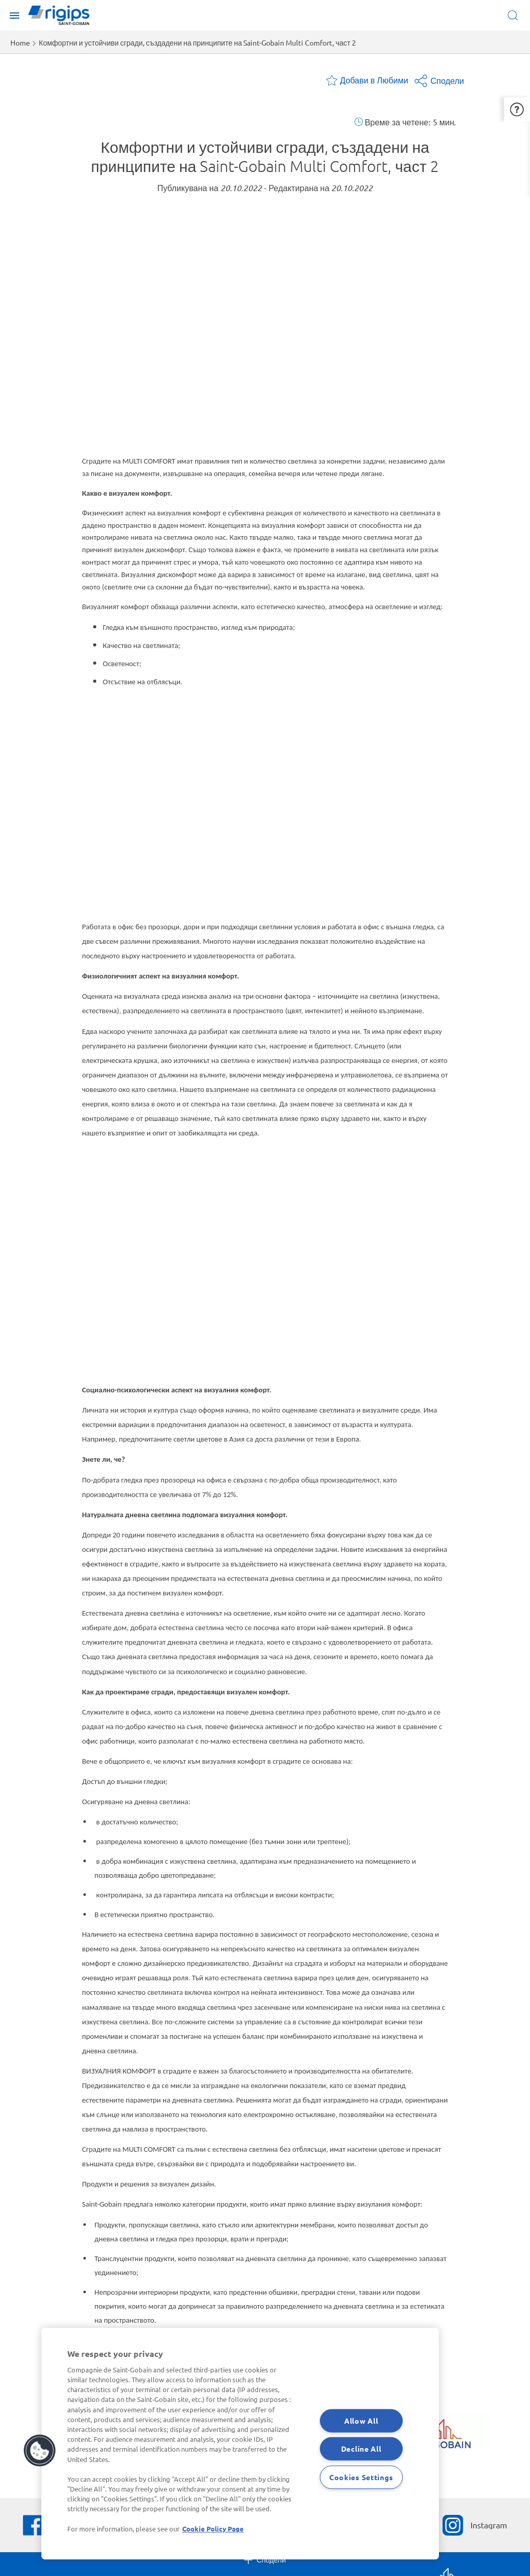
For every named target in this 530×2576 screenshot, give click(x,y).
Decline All (361, 2448)
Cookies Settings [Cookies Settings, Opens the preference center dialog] (361, 2477)
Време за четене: (398, 122)
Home (20, 42)
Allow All (361, 2420)
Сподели (439, 80)
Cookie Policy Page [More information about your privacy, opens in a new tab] (213, 2528)
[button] (517, 107)
